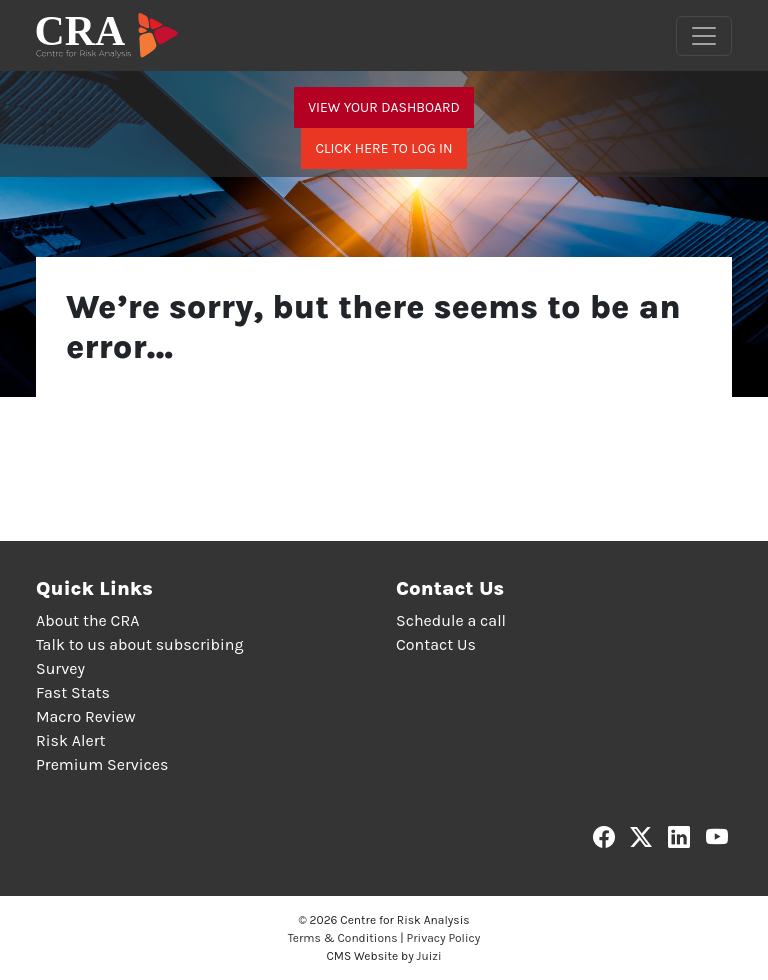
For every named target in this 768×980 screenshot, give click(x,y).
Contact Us (436, 644)
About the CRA (87, 620)
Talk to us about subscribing (139, 644)
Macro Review (86, 716)
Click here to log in (383, 148)
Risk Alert (70, 740)
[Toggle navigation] (704, 36)
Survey (60, 668)
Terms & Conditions (343, 938)
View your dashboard (384, 107)
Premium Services (102, 764)
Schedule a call (451, 620)
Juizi (429, 956)
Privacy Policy (444, 938)
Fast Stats (73, 692)
